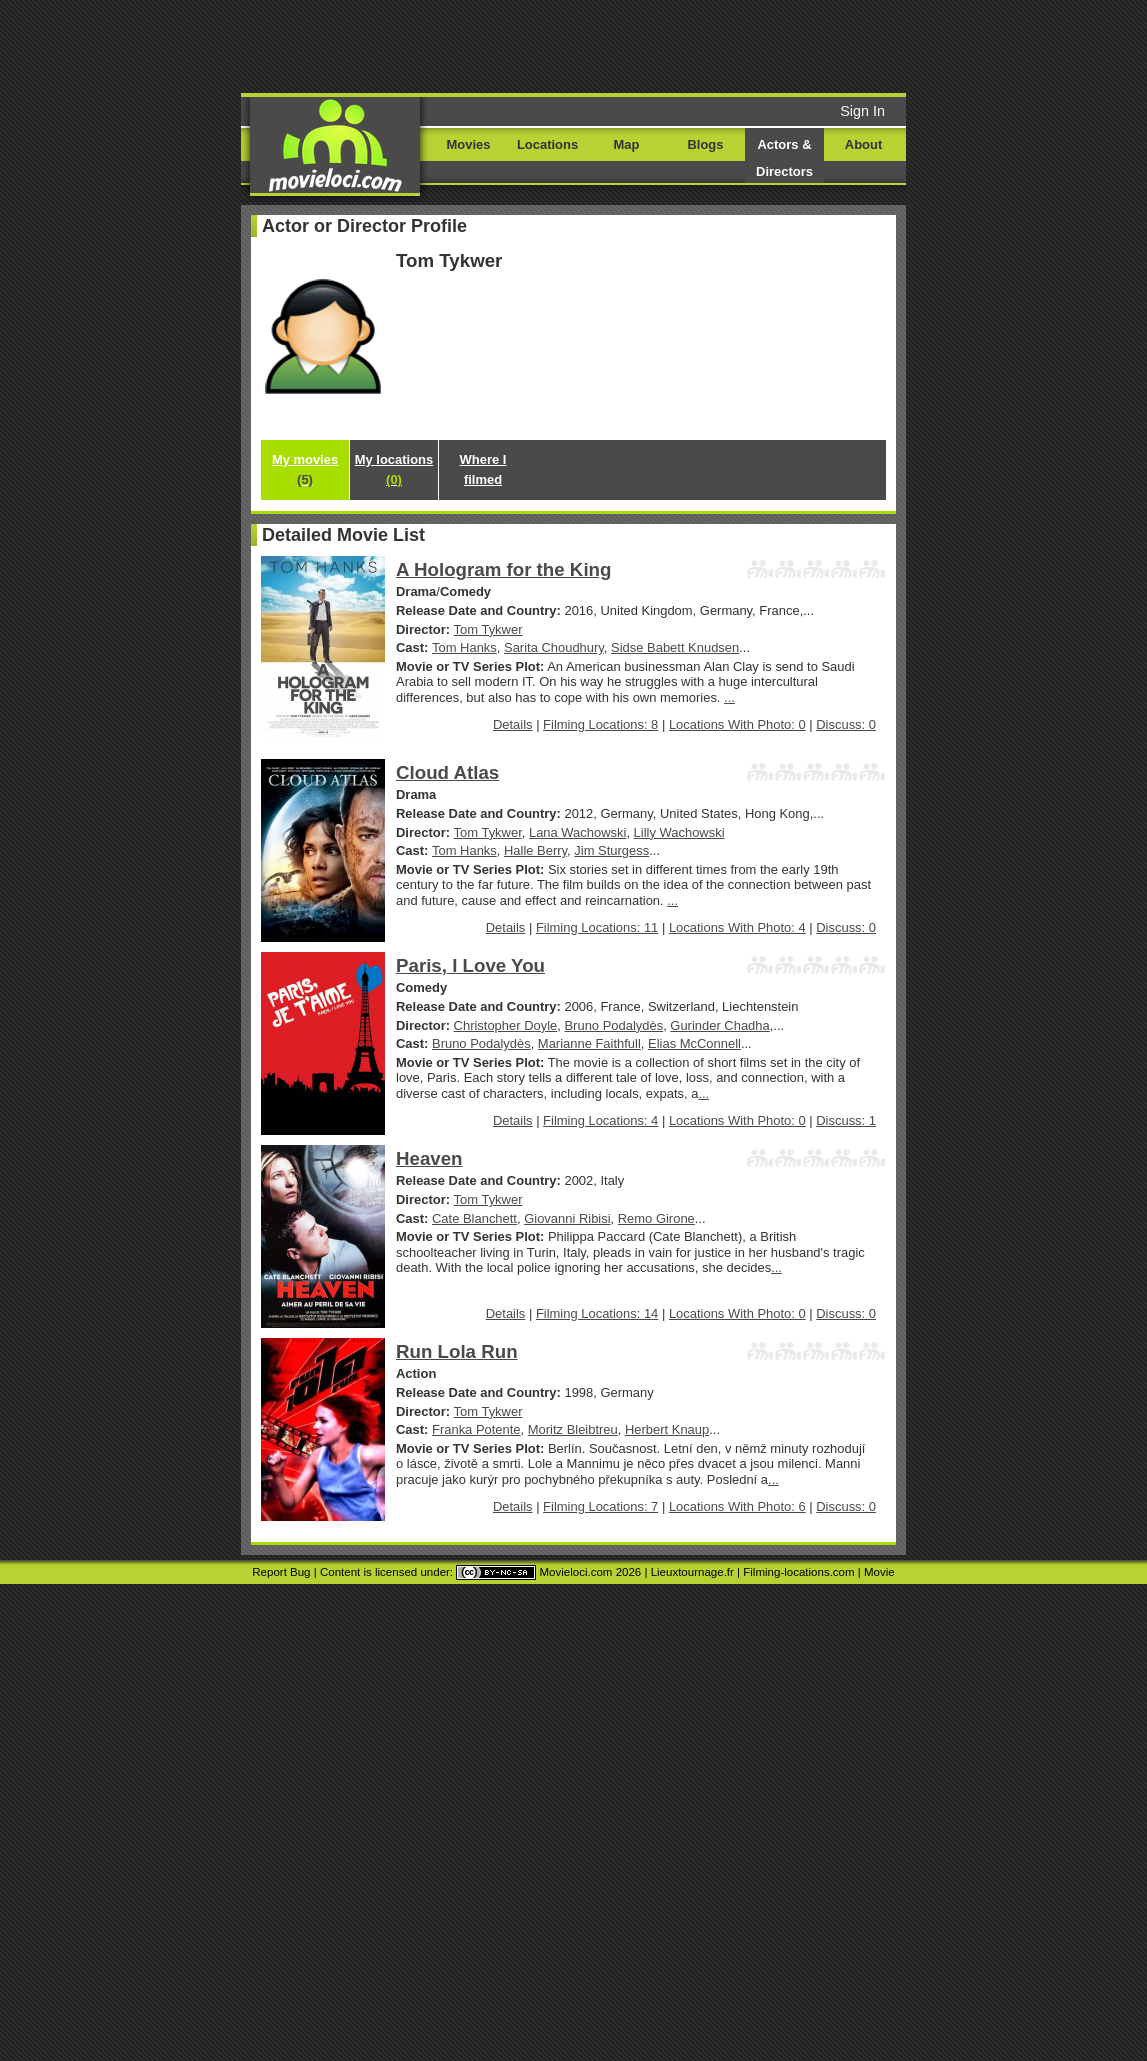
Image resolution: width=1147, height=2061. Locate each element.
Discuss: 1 (846, 1120)
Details (513, 724)
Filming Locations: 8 (600, 724)
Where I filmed (483, 469)
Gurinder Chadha (719, 1025)
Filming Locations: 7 (600, 1506)
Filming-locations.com (798, 1572)
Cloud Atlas (447, 772)
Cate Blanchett (474, 1218)
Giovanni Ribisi (567, 1218)
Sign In (862, 111)
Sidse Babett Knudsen (675, 647)
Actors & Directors (784, 158)
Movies (469, 144)
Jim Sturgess (611, 850)
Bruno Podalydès (613, 1025)
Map (627, 144)
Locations (547, 144)
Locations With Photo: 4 (737, 927)
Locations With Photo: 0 (737, 724)
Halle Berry (535, 850)
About (863, 144)
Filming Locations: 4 (600, 1120)
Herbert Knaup (667, 1429)
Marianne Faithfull (589, 1043)
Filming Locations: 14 (597, 1313)
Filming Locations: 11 (597, 927)
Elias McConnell (694, 1043)
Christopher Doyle (506, 1025)
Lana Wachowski (577, 832)
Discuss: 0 (846, 724)
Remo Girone (656, 1218)
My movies (305, 469)
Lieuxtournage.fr (692, 1572)
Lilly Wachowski (679, 832)
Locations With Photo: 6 (737, 1506)
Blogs (706, 144)
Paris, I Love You (470, 965)
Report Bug (281, 1572)
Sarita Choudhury (554, 647)
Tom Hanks (464, 647)
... (729, 697)
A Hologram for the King (503, 569)
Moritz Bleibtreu (573, 1429)
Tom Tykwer (488, 629)
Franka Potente (476, 1429)
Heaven (429, 1158)
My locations (394, 469)
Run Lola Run (457, 1351)
